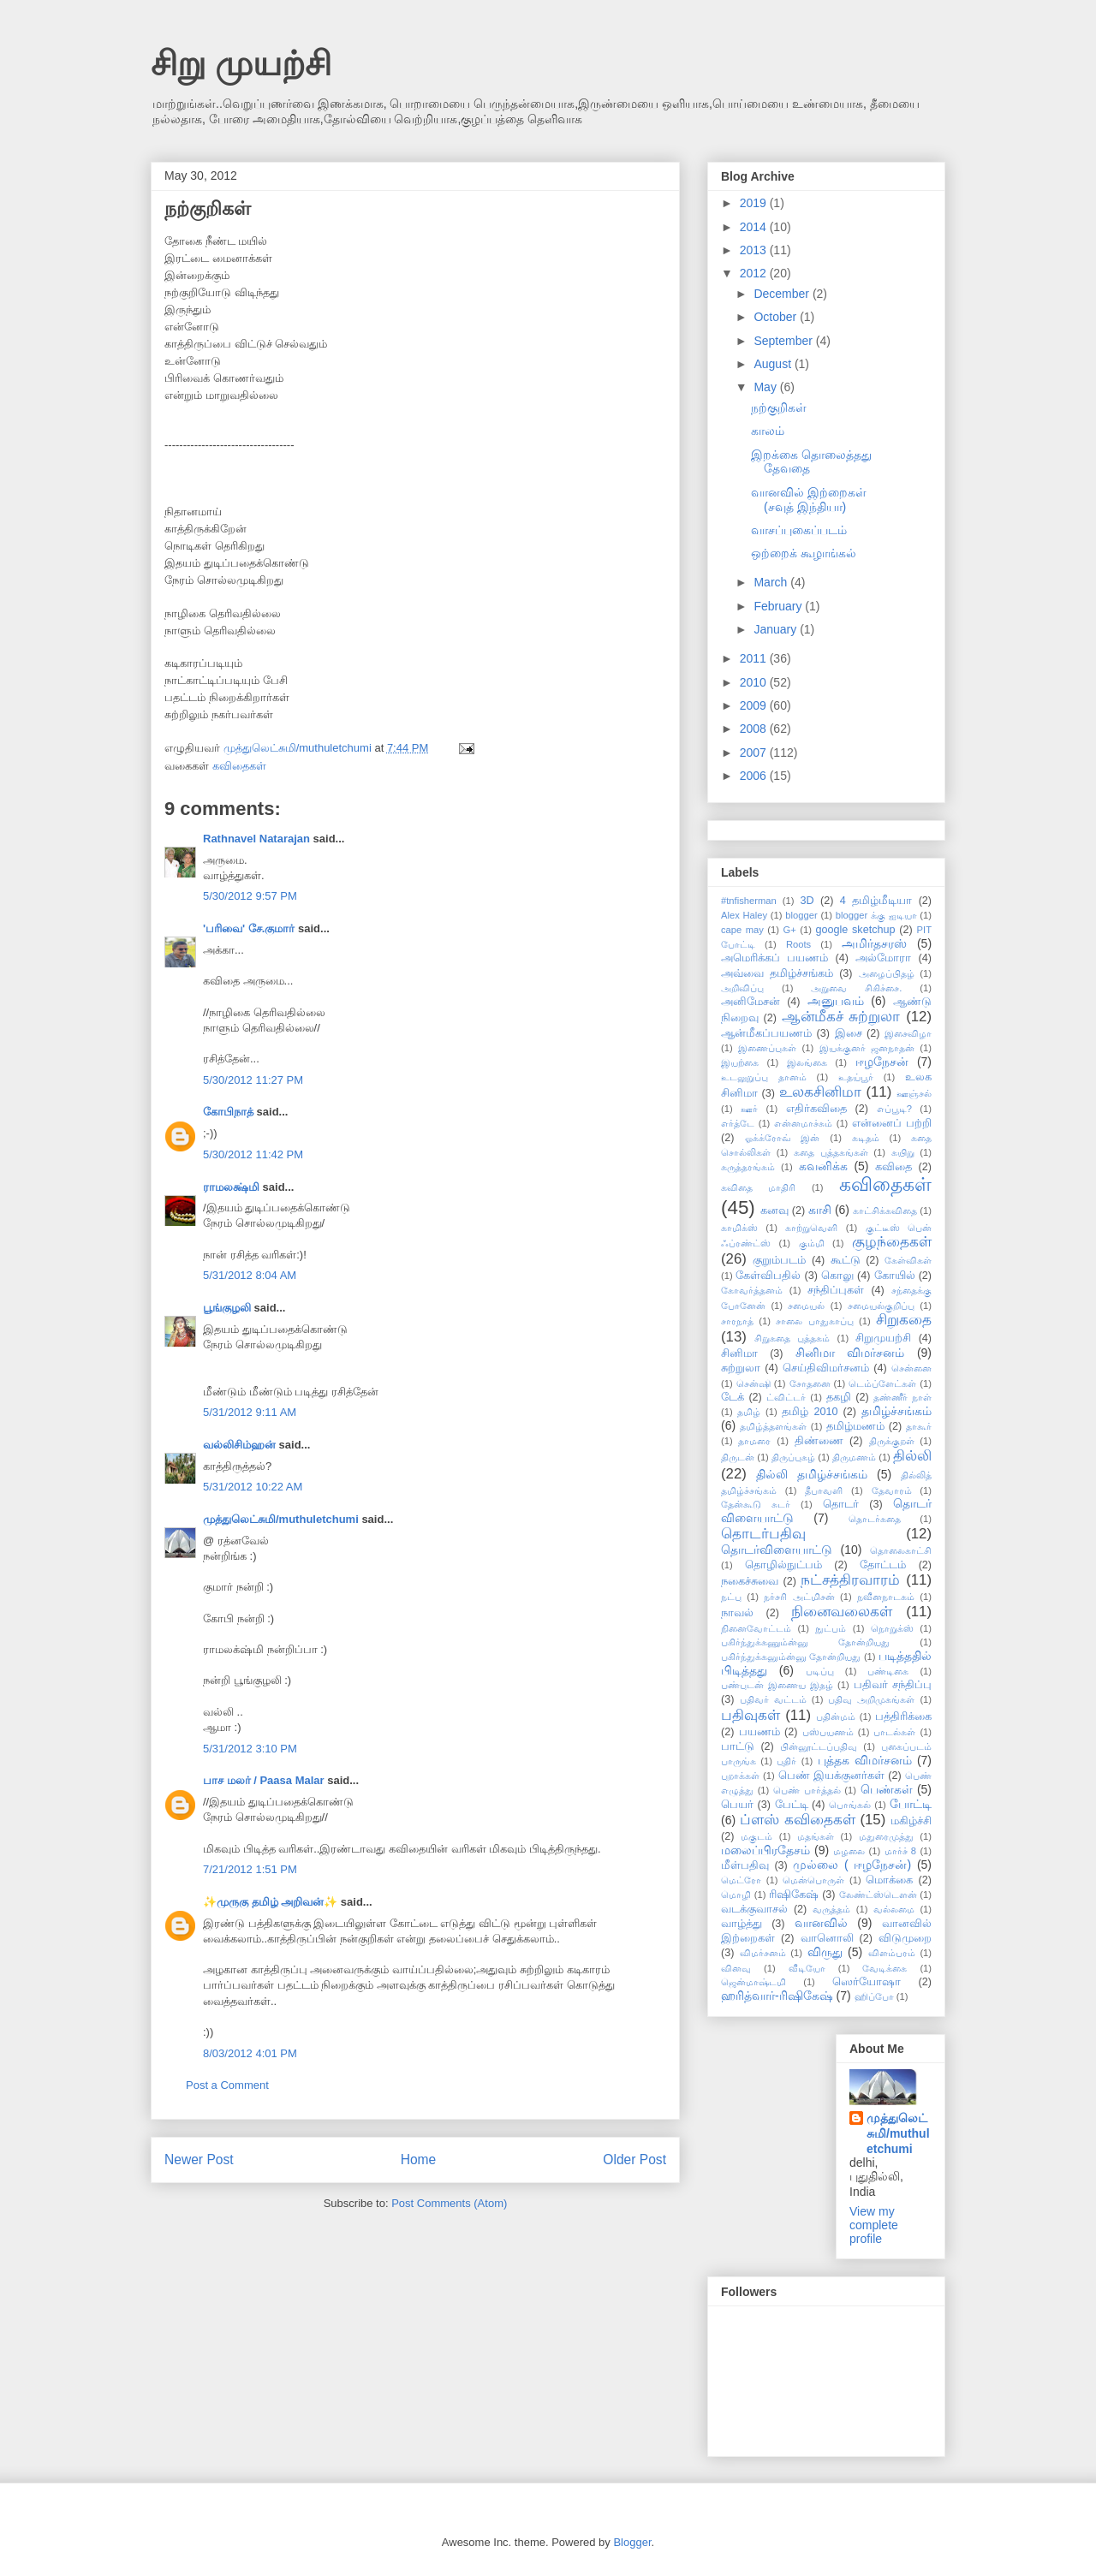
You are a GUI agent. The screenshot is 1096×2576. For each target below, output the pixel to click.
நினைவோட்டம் (756, 1628)
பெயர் (737, 1805)
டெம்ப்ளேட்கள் (882, 1383)
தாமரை (754, 1441)
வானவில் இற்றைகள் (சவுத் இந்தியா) (809, 499)
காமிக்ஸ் (739, 1228)
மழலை (849, 1851)
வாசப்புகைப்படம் (799, 530)
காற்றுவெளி (811, 1228)
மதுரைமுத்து (886, 1836)
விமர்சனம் (763, 1953)
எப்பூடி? (894, 1109)
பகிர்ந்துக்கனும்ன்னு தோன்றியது (791, 1656)
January (777, 629)
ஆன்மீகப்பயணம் (766, 1033)
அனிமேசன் (750, 1002)
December (783, 293)
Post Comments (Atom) (449, 2203)
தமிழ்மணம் (855, 1426)
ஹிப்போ (874, 1996)
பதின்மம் (835, 1716)
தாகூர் (919, 1426)
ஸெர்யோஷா (866, 1982)
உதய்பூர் (855, 1077)
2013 (755, 250)
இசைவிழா (908, 1033)
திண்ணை (819, 1441)
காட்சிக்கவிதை (885, 1210)
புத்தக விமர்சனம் (865, 1760)
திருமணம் (854, 1457)
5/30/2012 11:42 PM (253, 1154)
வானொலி (827, 1938)
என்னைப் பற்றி (892, 1123)
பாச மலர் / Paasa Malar (264, 1780)
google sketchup (855, 930)
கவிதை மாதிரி (758, 1187)
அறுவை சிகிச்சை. (856, 988)
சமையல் (806, 1305)
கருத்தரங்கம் (748, 1167)
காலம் (767, 430)
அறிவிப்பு (742, 988)
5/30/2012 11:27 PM (253, 1080)
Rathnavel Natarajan (256, 838)
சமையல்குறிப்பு (881, 1305)
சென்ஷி (753, 1383)
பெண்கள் (887, 1789)
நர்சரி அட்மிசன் (799, 1596)
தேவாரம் (892, 1490)
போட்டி (911, 1804)
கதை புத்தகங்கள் (831, 1152)
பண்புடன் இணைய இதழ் (777, 1685)
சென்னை (911, 1368)
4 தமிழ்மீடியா (876, 901)
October (777, 317)
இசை (848, 1033)
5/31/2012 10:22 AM (252, 1486)
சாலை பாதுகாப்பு (814, 1321)
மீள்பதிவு (745, 1865)
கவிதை (893, 1167)
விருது (825, 1952)
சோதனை (810, 1383)
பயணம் (759, 1732)
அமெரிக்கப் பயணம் (774, 958)
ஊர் (749, 1109)
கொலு (837, 1276)
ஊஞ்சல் (914, 1093)
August (774, 364)
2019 (755, 203)
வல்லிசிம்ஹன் (239, 1444)
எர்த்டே (737, 1123)
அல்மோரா (883, 958)
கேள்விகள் (908, 1260)
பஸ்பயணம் (828, 1732)
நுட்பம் (830, 1628)
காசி (819, 1210)
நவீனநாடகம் (885, 1596)
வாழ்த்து (741, 1924)
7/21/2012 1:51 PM (250, 1869)
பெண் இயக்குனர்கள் (831, 1776)
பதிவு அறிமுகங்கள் (871, 1699)
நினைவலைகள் (841, 1611)
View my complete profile (873, 2225)
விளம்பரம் (891, 1953)
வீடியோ (807, 1968)
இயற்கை (740, 1062)
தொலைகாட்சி (901, 1550)
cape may (742, 930)
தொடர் (841, 1504)
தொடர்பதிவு (763, 1534)
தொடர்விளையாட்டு (776, 1549)
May (766, 387)
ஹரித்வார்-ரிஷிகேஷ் (777, 1995)
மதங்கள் (815, 1836)
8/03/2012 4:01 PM (250, 2053)
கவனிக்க (823, 1166)
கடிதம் (865, 1138)
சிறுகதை (904, 1320)
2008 (755, 728)
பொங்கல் (850, 1805)
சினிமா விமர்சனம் (850, 1352)
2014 (755, 227)
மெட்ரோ (741, 1880)
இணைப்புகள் (767, 1048)
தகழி (838, 1397)
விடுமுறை (905, 1938)
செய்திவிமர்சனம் (826, 1368)
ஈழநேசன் (881, 1061)
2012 (755, 273)
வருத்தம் (831, 1909)
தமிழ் (748, 1412)
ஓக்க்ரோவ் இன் (782, 1138)
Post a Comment (227, 2085)
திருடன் (737, 1457)
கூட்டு (846, 1260)
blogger (801, 915)
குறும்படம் (779, 1260)
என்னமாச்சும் (803, 1123)
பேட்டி (791, 1805)
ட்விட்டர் (786, 1397)
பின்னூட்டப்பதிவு (818, 1746)
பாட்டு (737, 1746)
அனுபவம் (835, 1001)
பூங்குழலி (227, 1307)
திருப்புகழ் (793, 1457)
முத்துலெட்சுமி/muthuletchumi (281, 1519)
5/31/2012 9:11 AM (249, 1412)
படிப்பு (820, 1671)
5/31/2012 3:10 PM (250, 1748)
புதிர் (786, 1761)
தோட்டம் (883, 1565)
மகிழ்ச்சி (911, 1821)
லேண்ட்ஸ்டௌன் (878, 1894)
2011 (755, 658)
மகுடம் (756, 1836)
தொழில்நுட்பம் (783, 1565)
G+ (789, 930)
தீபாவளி (824, 1490)
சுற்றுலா (740, 1368)
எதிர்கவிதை (816, 1109)
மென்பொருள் (813, 1880)
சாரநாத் (737, 1321)
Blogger (632, 2542)
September (784, 341)
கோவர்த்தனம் (752, 1290)
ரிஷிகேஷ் (794, 1895)
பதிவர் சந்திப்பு (893, 1685)
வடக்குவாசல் (754, 1909)
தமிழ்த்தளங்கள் (773, 1426)
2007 (755, 752)
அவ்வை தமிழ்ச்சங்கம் (777, 973)
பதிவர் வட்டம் (773, 1699)
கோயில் (894, 1276)
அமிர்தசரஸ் (874, 943)
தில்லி (912, 1456)
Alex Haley (744, 915)
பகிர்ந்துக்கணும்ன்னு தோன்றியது (805, 1642)
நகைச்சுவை (749, 1581)
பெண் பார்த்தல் (807, 1790)
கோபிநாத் (228, 1111)
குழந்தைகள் (892, 1242)
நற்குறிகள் (779, 407)
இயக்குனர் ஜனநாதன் (866, 1048)
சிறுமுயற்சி (883, 1338)
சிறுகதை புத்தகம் (792, 1338)
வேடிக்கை (884, 1968)
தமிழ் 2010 (809, 1412)
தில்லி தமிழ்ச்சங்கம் (811, 1474)
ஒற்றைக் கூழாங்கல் (803, 553)
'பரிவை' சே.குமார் (249, 928)
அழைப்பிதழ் (886, 973)
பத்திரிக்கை (903, 1716)
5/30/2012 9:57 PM (250, 895)
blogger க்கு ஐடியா (876, 915)
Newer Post (199, 2159)
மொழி (736, 1894)
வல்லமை (893, 1909)
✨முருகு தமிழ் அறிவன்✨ (270, 1901)
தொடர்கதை (875, 1519)
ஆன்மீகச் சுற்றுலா (841, 1016)
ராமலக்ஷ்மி (231, 1187)
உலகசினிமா (820, 1092)
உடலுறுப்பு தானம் (764, 1077)
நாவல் (737, 1613)
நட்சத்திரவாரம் (850, 1580)
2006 (755, 775)
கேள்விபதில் (768, 1276)
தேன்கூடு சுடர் (755, 1504)
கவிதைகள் (239, 765)
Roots (798, 944)
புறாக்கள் (740, 1775)
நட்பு (731, 1596)
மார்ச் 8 (901, 1851)
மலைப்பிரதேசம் (765, 1850)
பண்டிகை (887, 1671)
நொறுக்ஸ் (892, 1628)
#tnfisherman (749, 900)
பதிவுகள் (750, 1715)
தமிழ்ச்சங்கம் (896, 1411)
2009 (755, 705)
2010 (755, 682)
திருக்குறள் (891, 1441)
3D (806, 901)
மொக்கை (889, 1880)
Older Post (634, 2159)
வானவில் (821, 1923)
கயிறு (902, 1152)
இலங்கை (807, 1062)
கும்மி (812, 1243)
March (772, 582)
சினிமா (739, 1353)
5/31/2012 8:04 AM (249, 1275)
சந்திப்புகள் (835, 1290)
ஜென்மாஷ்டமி (753, 1982)
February (779, 606)
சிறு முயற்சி (241, 63)
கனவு (774, 1211)
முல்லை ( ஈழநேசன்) (852, 1864)
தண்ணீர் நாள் (902, 1397)
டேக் (732, 1397)
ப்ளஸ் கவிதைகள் (797, 1820)
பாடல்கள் (894, 1732)
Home (419, 2159)
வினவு (736, 1968)
